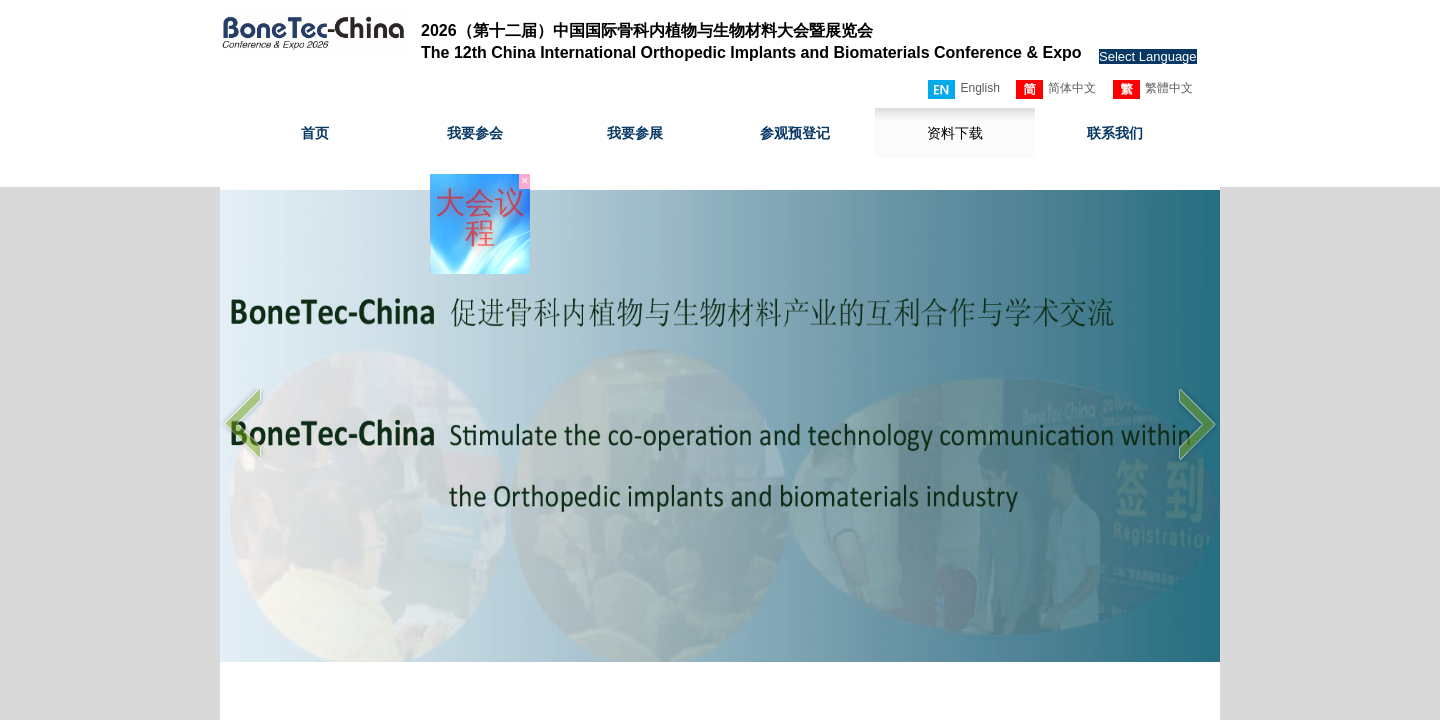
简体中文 (1056, 89)
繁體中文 (1153, 89)
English (963, 89)
